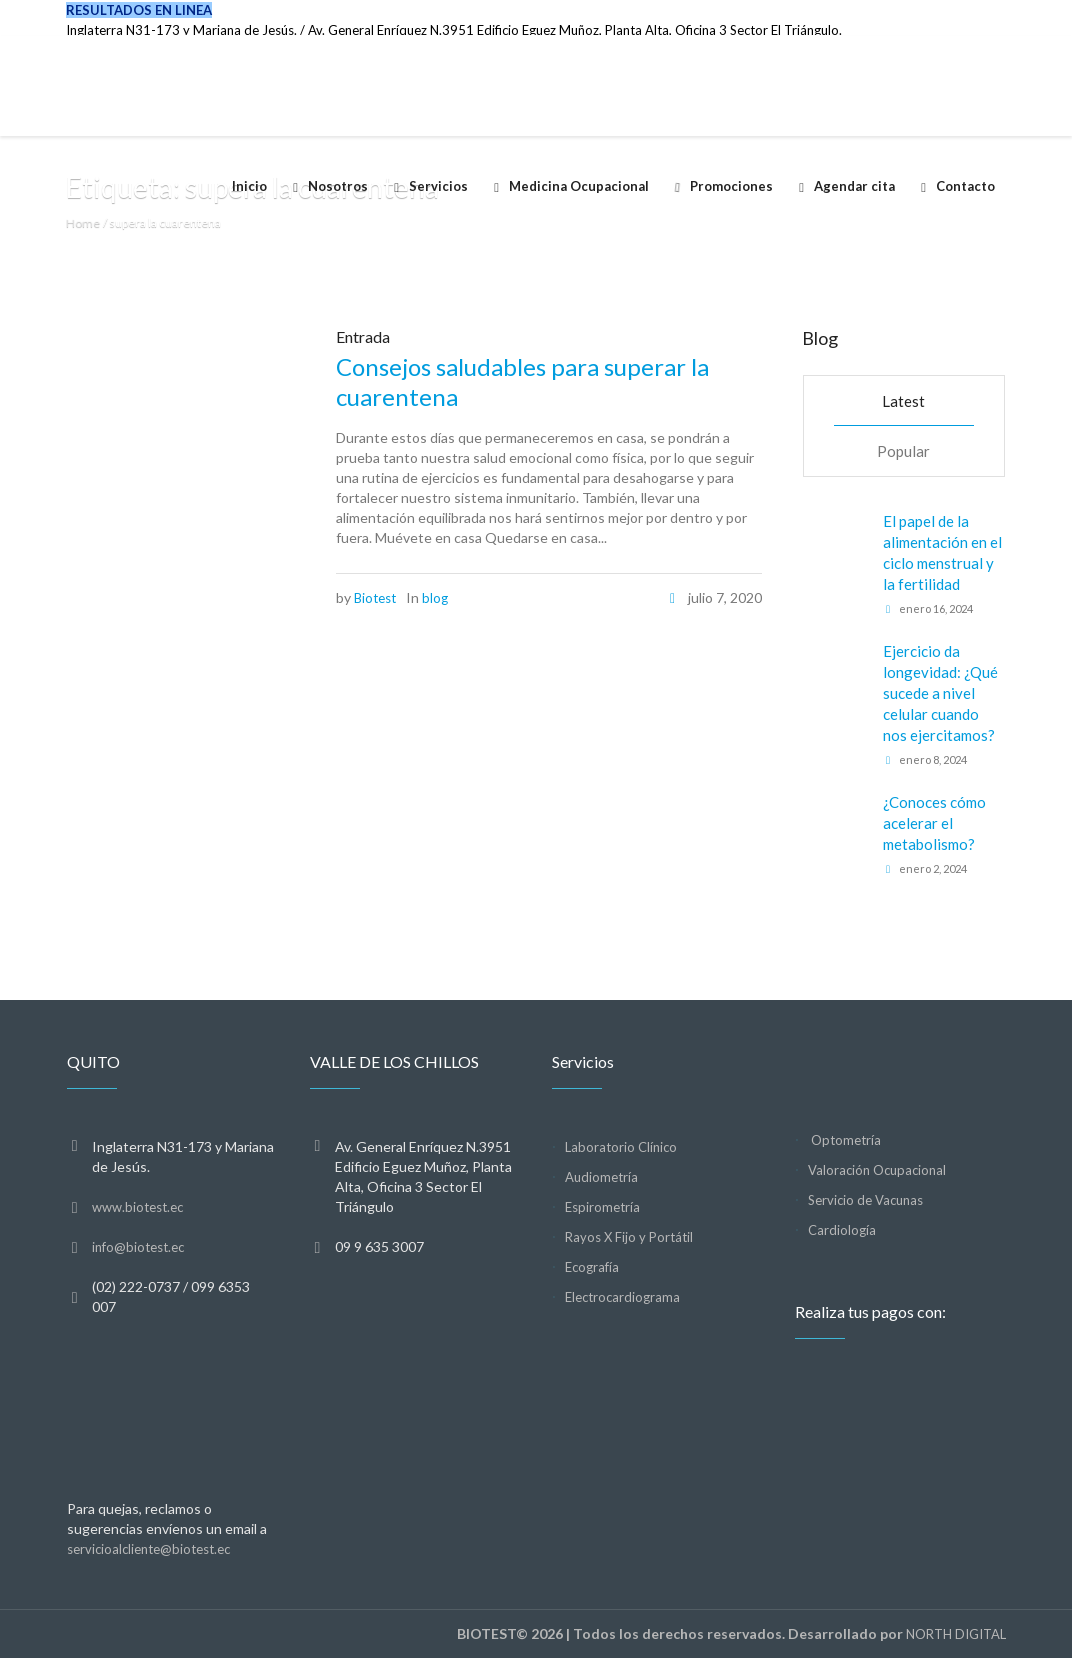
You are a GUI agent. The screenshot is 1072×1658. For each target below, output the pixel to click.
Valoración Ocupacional (877, 1170)
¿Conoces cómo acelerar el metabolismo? (934, 823)
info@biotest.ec (138, 1247)
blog (435, 598)
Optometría (844, 1140)
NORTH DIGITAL (956, 1634)
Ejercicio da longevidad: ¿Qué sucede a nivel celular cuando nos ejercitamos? (940, 693)
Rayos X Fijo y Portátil (629, 1237)
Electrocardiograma (622, 1297)
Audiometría (601, 1177)
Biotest (375, 598)
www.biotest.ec (137, 1207)
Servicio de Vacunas (865, 1200)
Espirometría (602, 1207)
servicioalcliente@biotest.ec (148, 1549)
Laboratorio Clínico (621, 1147)
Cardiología (842, 1230)
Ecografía (592, 1267)
